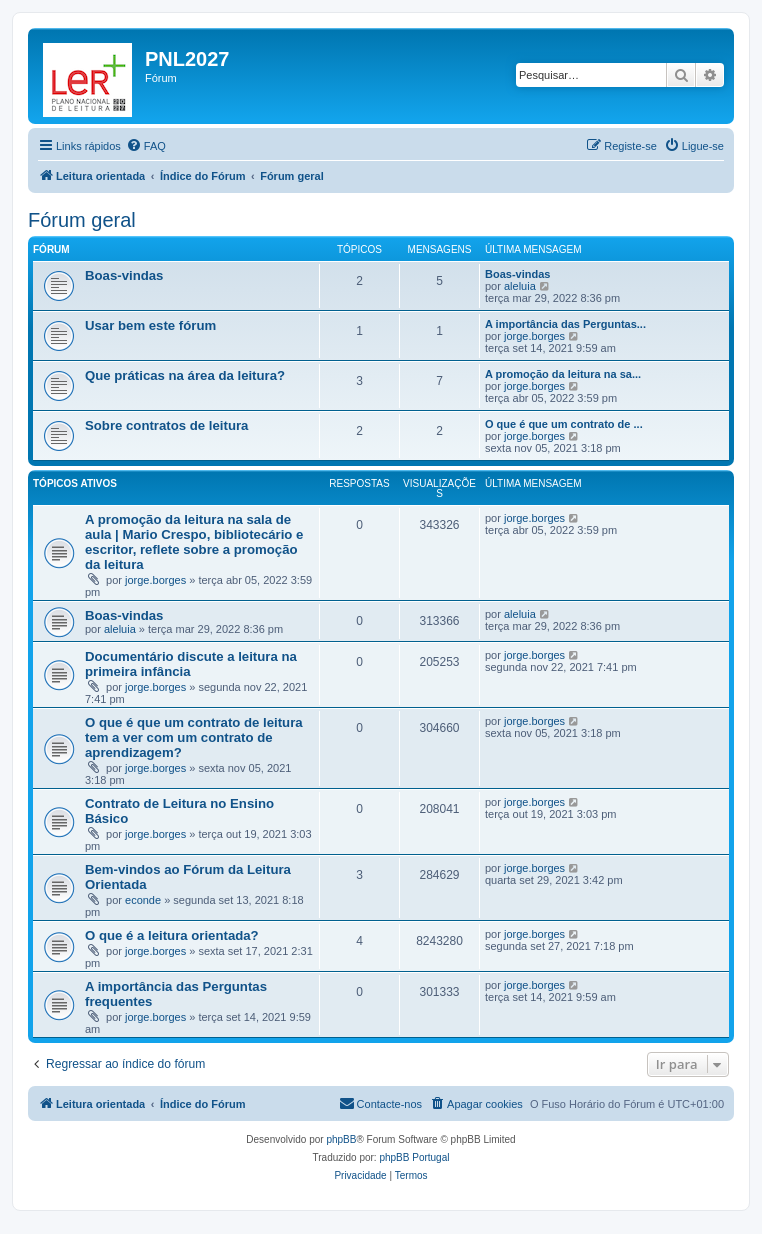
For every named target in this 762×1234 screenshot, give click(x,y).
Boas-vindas (124, 275)
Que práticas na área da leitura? (185, 375)
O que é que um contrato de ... (564, 424)
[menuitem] (146, 146)
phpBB (341, 1139)
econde (143, 900)
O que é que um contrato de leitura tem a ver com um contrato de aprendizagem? (194, 737)
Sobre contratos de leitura (166, 425)
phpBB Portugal (414, 1157)
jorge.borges (534, 336)
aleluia (520, 286)
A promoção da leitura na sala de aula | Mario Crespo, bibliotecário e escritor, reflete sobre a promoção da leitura (194, 542)
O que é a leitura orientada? (172, 935)
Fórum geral (82, 220)
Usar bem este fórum (150, 325)
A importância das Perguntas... (565, 324)
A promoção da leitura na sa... (563, 374)
